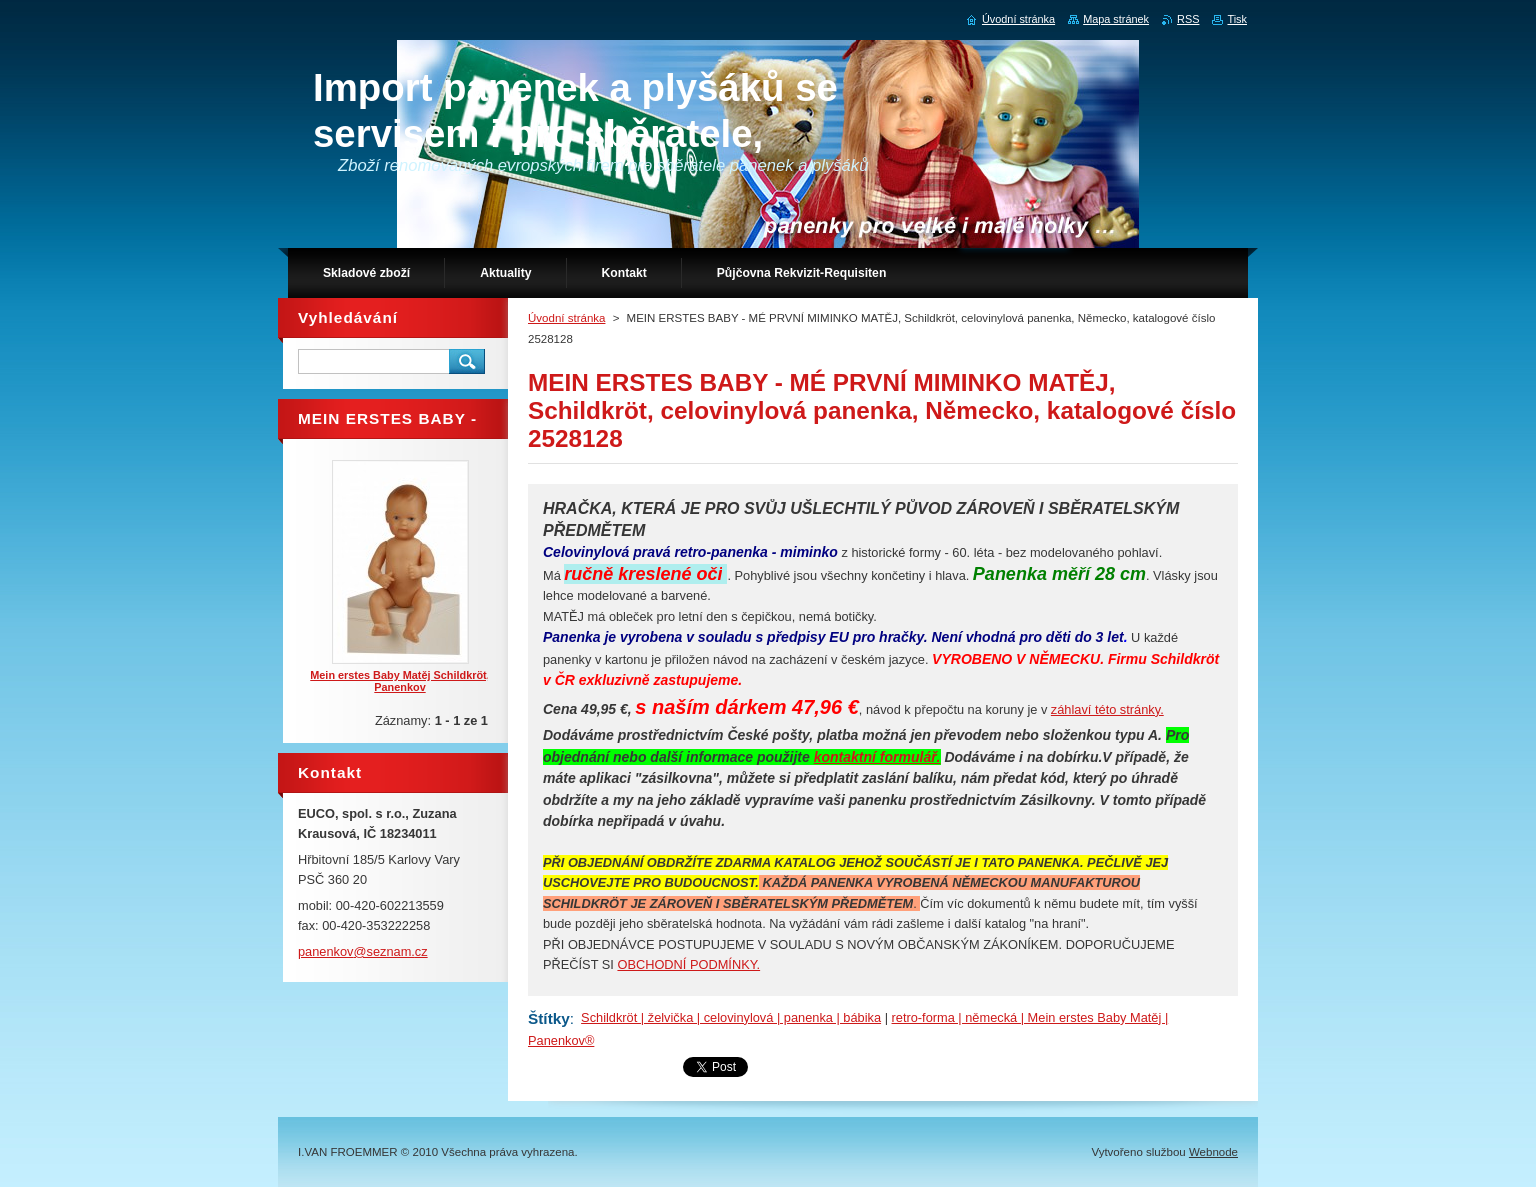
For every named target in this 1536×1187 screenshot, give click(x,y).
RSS (1188, 19)
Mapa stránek (1116, 19)
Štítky (549, 1018)
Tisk (1237, 19)
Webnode (1213, 1152)
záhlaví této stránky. (1107, 709)
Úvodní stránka (566, 318)
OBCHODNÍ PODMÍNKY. (688, 964)
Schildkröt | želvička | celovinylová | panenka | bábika (731, 1017)
